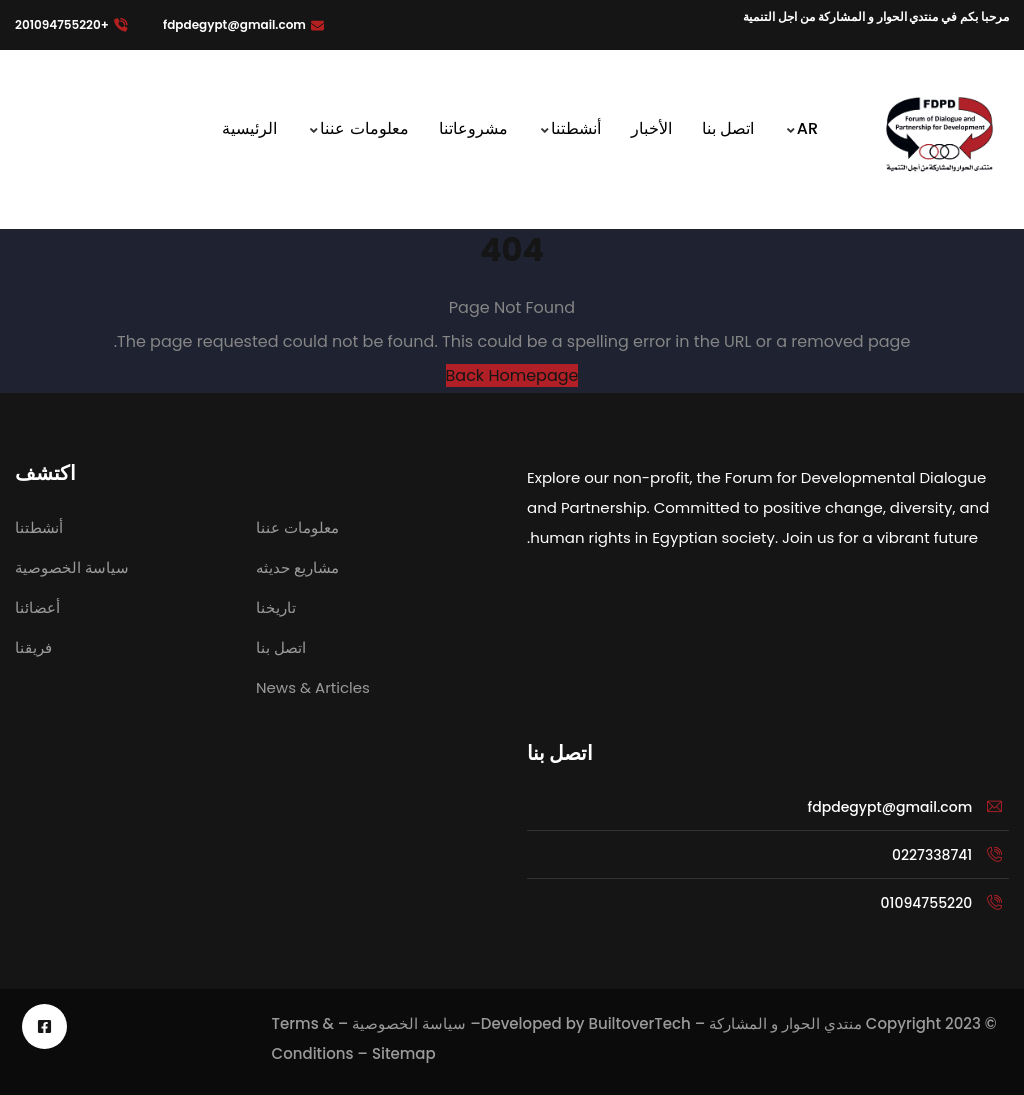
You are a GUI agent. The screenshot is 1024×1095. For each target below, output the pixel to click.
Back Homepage (512, 375)
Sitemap (404, 1053)
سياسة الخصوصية (409, 1023)
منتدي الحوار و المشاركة (785, 1023)
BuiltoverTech (639, 1023)
